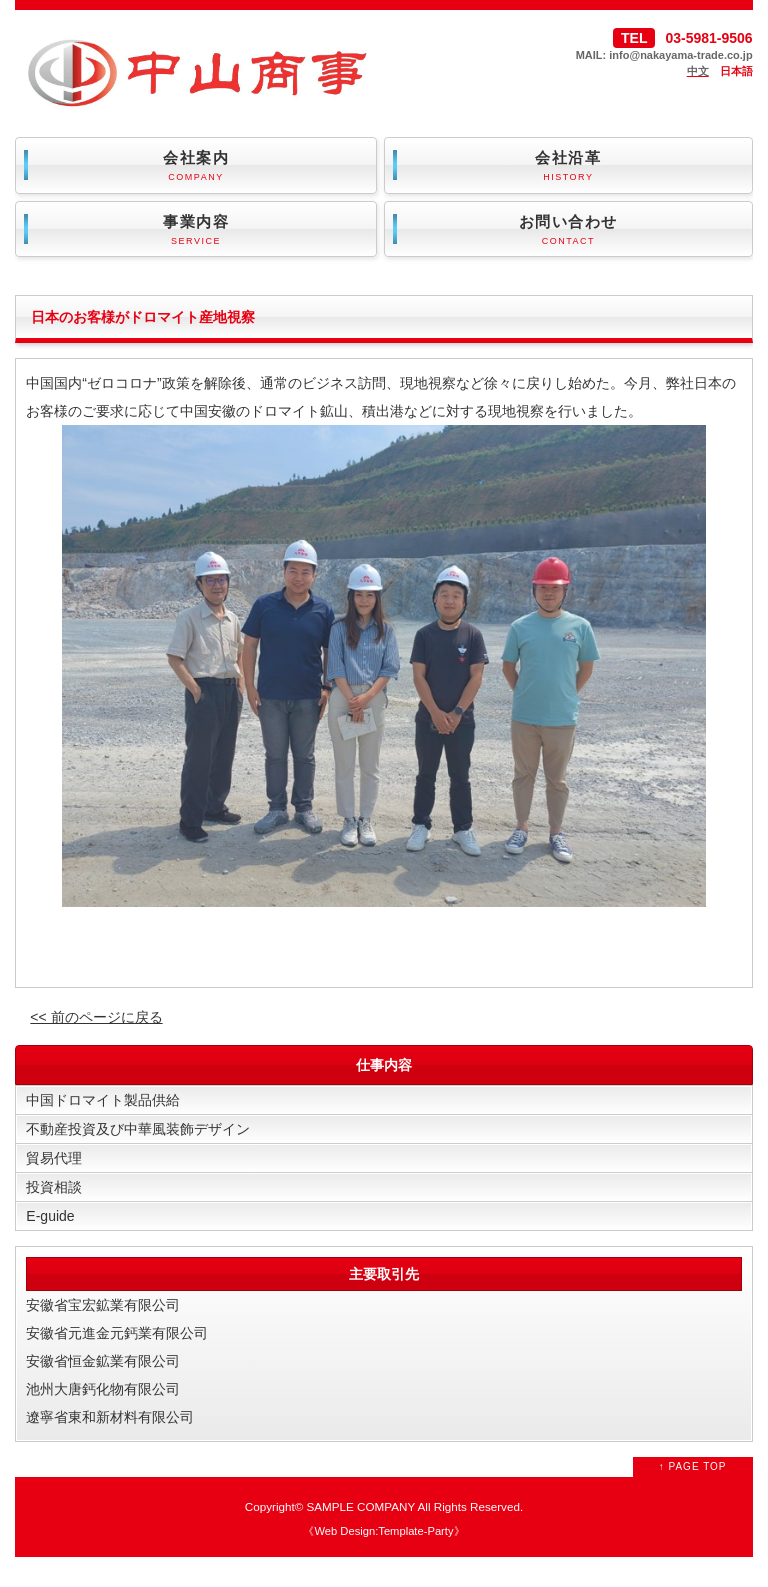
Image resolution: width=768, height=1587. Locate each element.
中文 (698, 71)
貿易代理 (54, 1158)
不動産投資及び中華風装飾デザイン (138, 1129)
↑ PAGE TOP (693, 1466)
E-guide (50, 1216)
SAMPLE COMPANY (361, 1506)
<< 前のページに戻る (96, 1017)
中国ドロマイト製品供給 (103, 1100)
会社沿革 (568, 166)
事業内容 (195, 230)
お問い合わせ (568, 230)
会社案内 (195, 166)
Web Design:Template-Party (383, 1531)
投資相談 (54, 1187)
